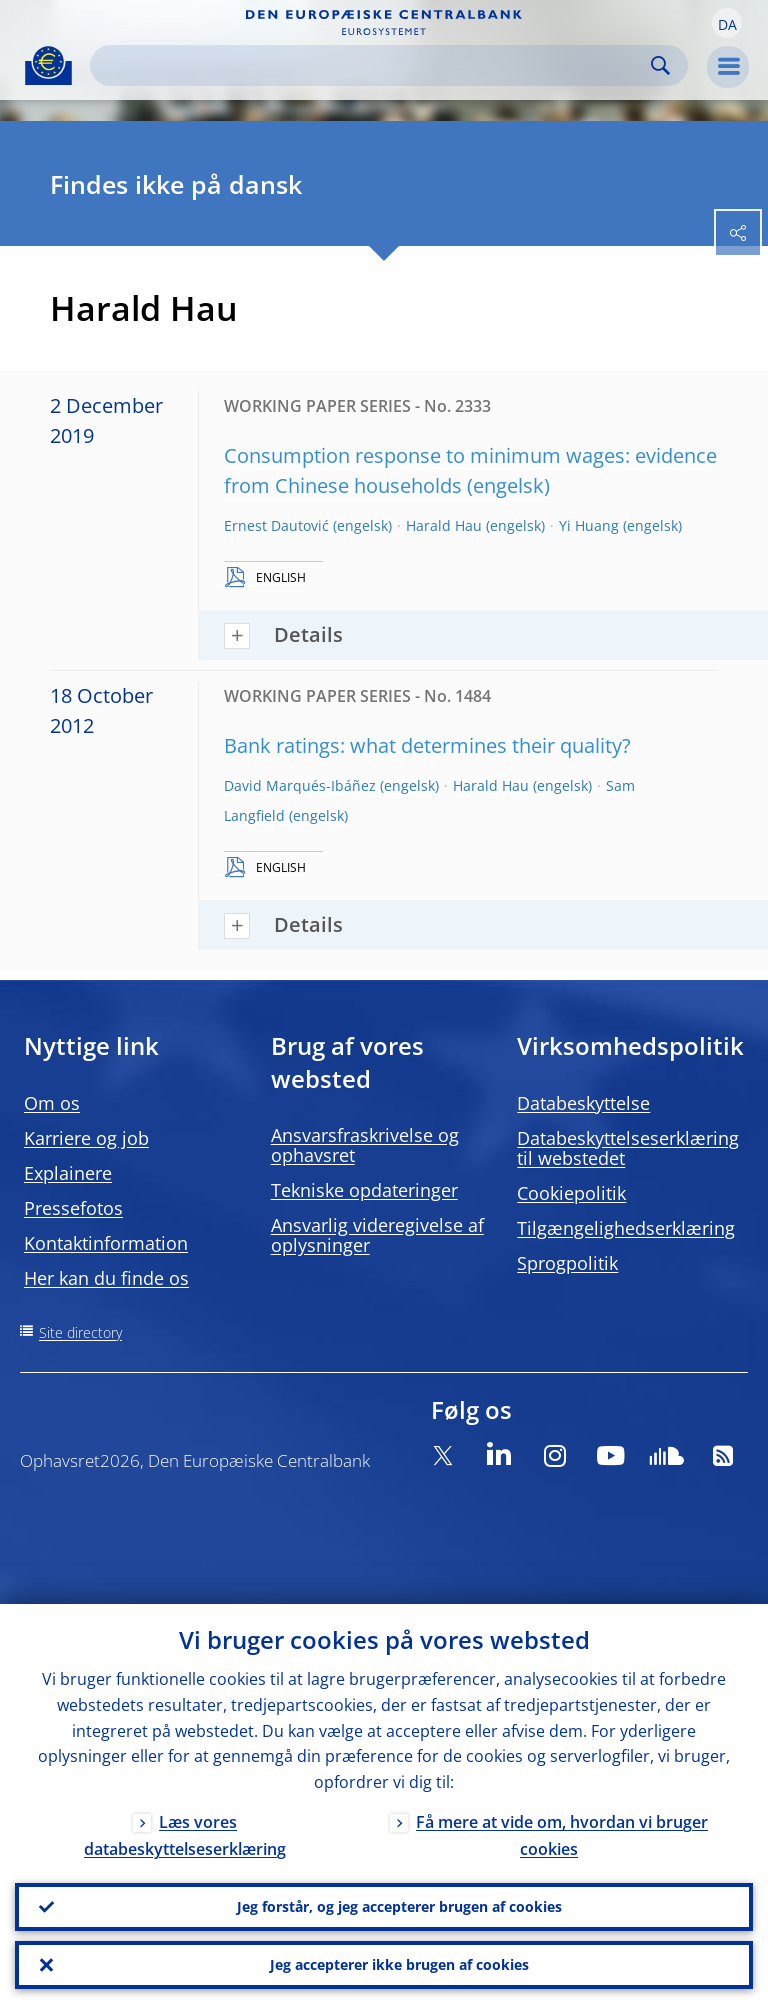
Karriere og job (86, 1138)
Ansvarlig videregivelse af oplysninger (377, 1235)
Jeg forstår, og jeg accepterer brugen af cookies (399, 1906)
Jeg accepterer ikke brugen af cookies (399, 1964)
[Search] (373, 65)
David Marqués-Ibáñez (300, 785)
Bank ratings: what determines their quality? (427, 745)
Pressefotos (73, 1208)
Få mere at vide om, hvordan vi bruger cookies (562, 1835)
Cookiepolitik (571, 1193)
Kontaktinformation (106, 1243)
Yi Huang (589, 525)
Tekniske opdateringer (364, 1190)
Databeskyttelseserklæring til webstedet (628, 1148)
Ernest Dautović (276, 525)
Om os (52, 1103)
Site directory (80, 1332)
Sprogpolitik (567, 1263)
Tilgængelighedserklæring (626, 1228)
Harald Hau (444, 525)
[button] (727, 23)
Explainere (68, 1173)
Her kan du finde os (106, 1278)
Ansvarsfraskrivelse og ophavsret (365, 1145)
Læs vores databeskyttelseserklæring (185, 1835)
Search (660, 65)
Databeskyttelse (583, 1103)
